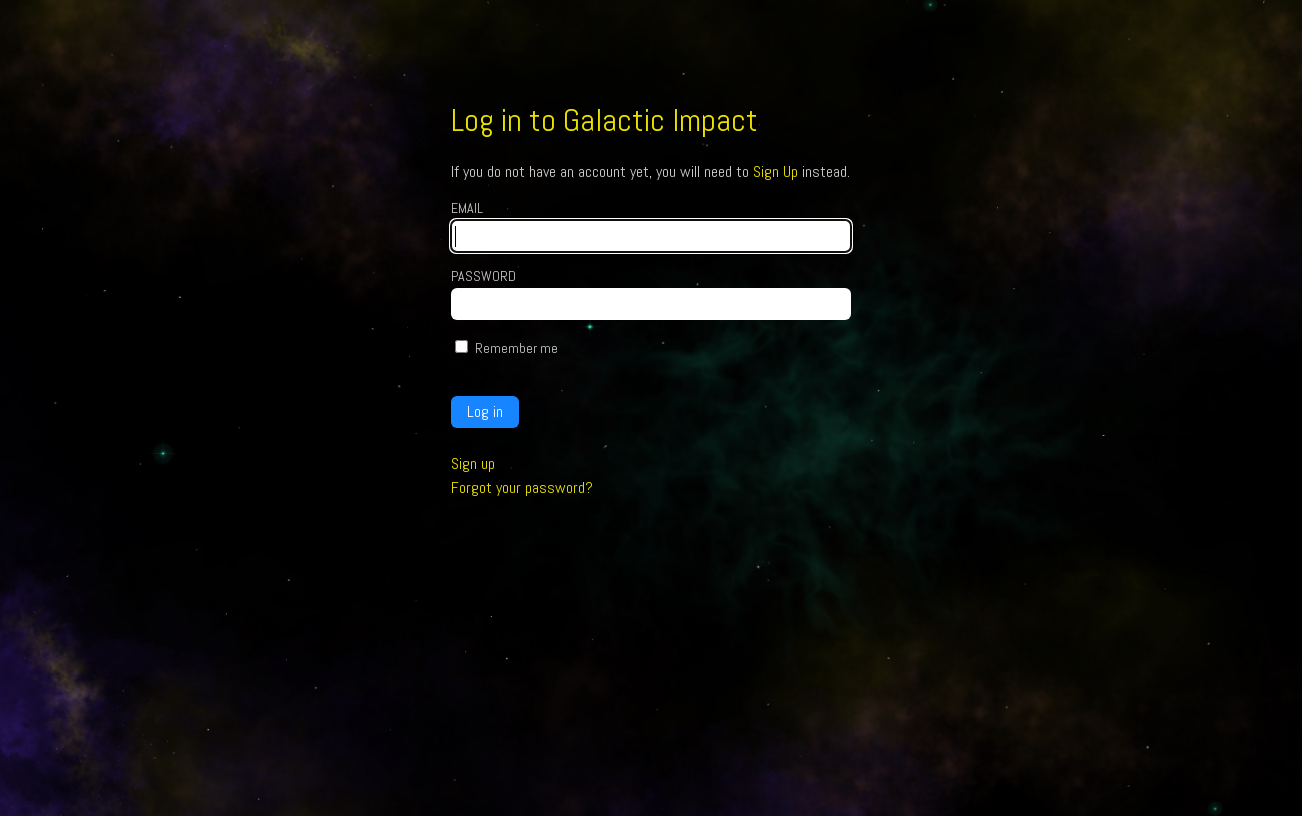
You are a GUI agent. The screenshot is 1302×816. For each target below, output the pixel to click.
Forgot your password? (522, 487)
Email (467, 208)
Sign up (473, 463)
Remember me (516, 348)
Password (483, 276)
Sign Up (775, 171)
